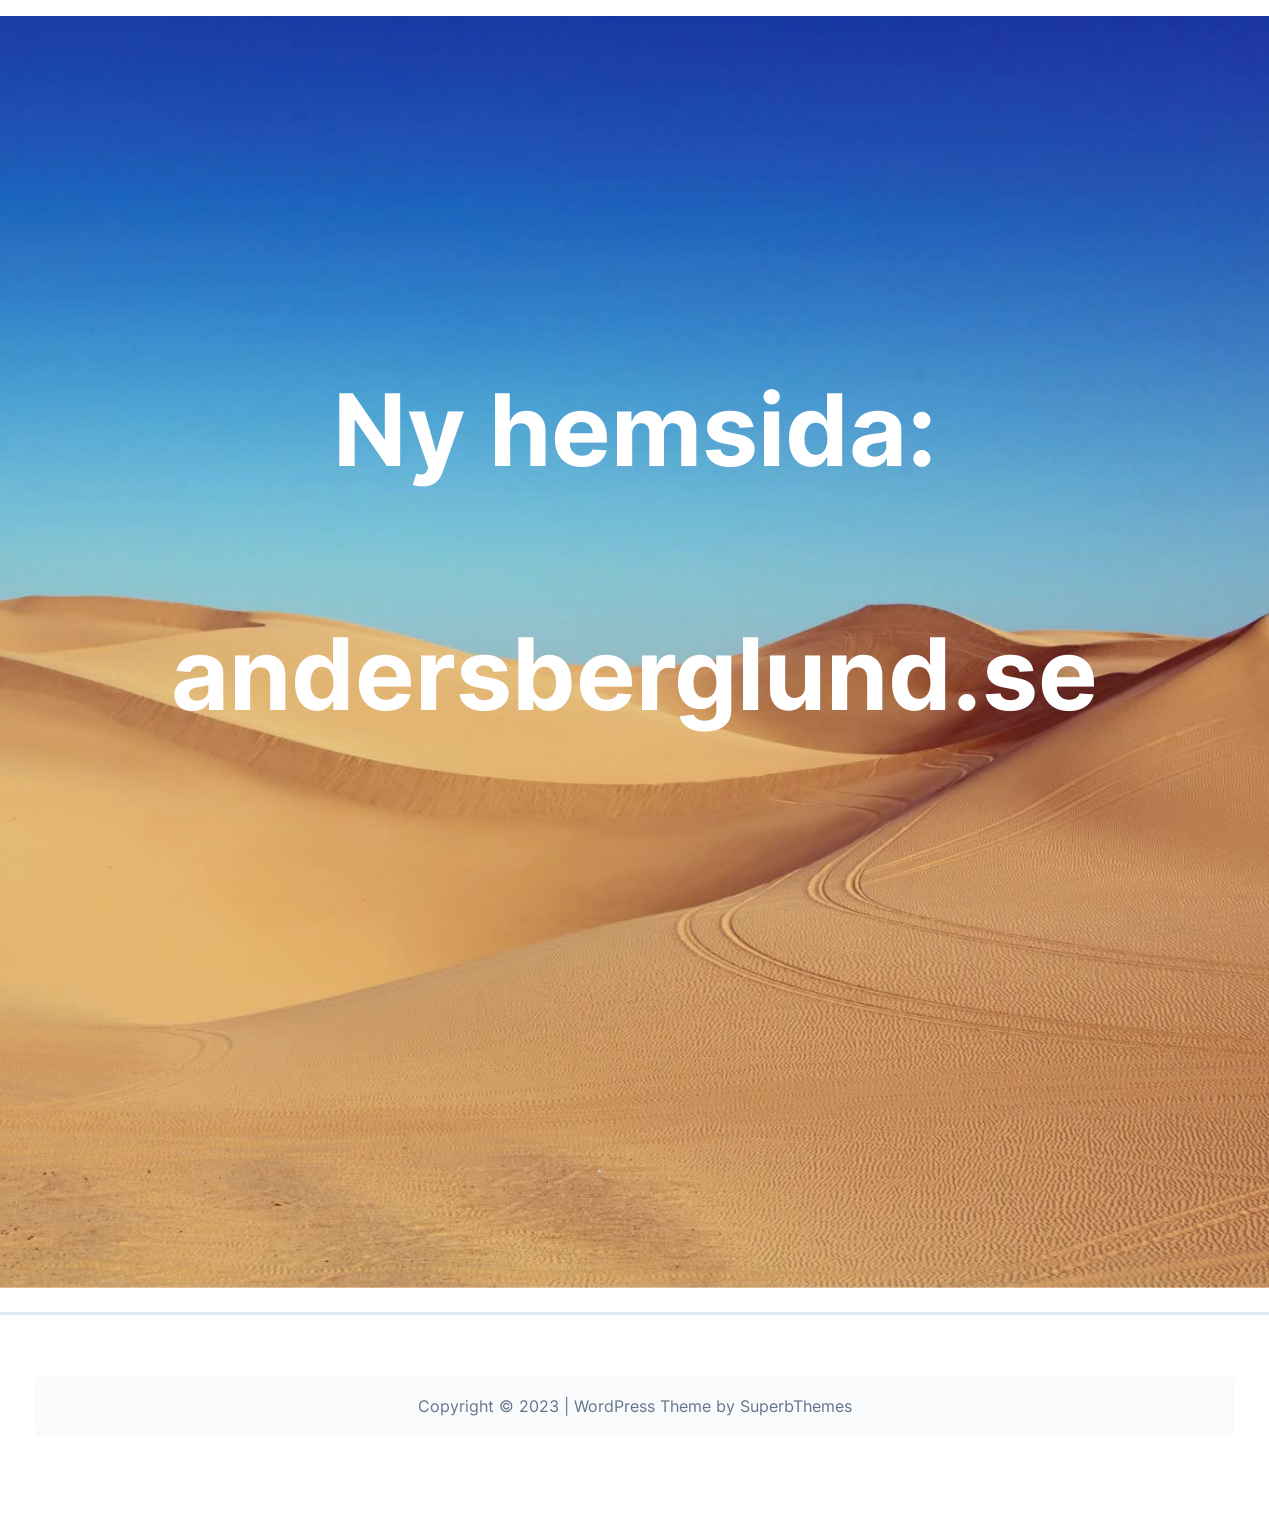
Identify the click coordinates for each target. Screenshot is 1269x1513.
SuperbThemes (796, 1406)
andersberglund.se (634, 673)
